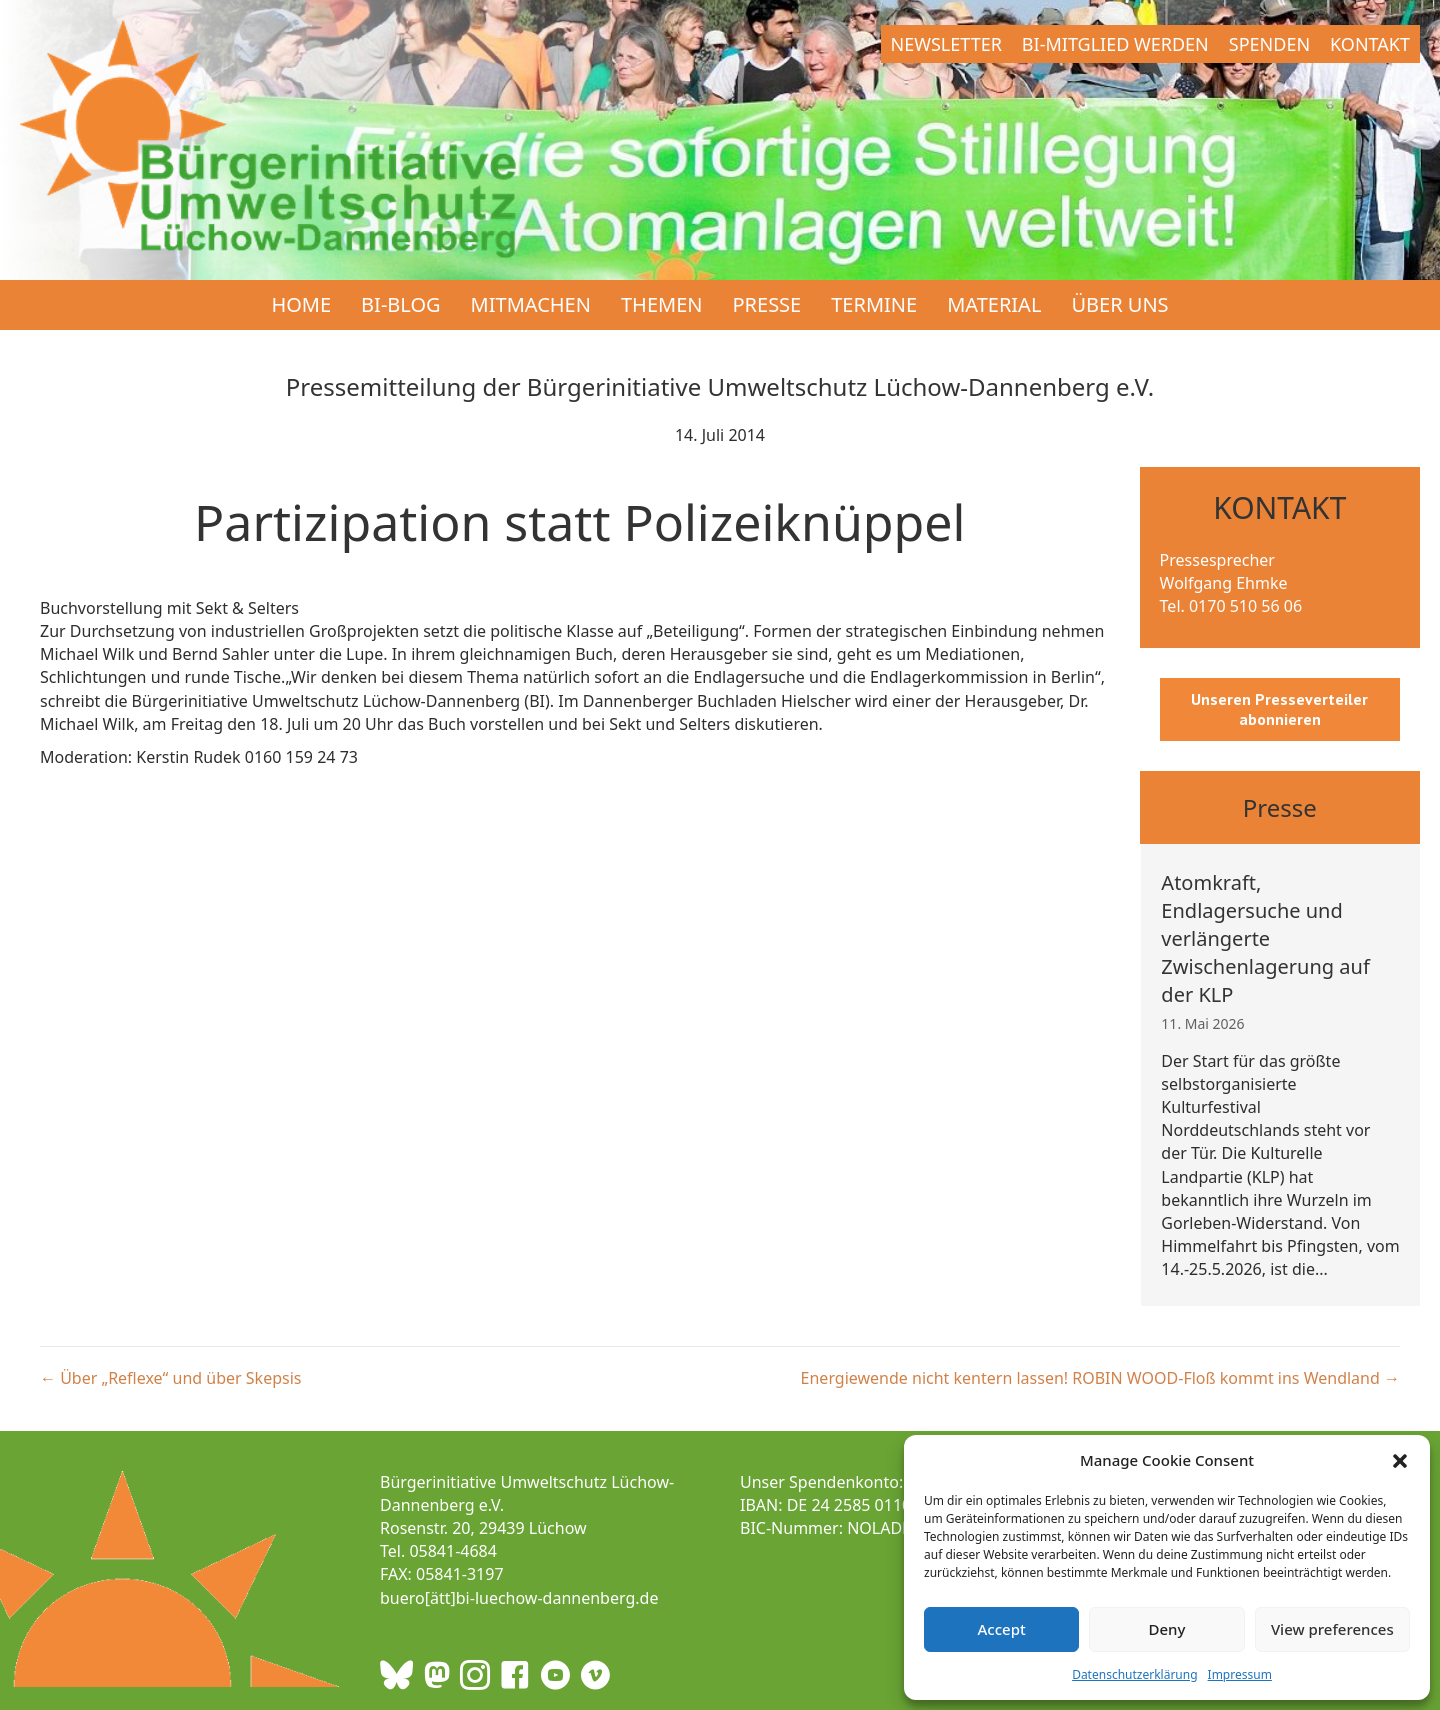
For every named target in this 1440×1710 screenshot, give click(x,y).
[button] (1400, 1461)
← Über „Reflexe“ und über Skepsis (170, 1378)
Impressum (1240, 1674)
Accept (1002, 1629)
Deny (1167, 1629)
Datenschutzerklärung (1134, 1674)
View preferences (1332, 1629)
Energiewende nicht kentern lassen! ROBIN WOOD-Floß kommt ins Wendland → (1100, 1378)
